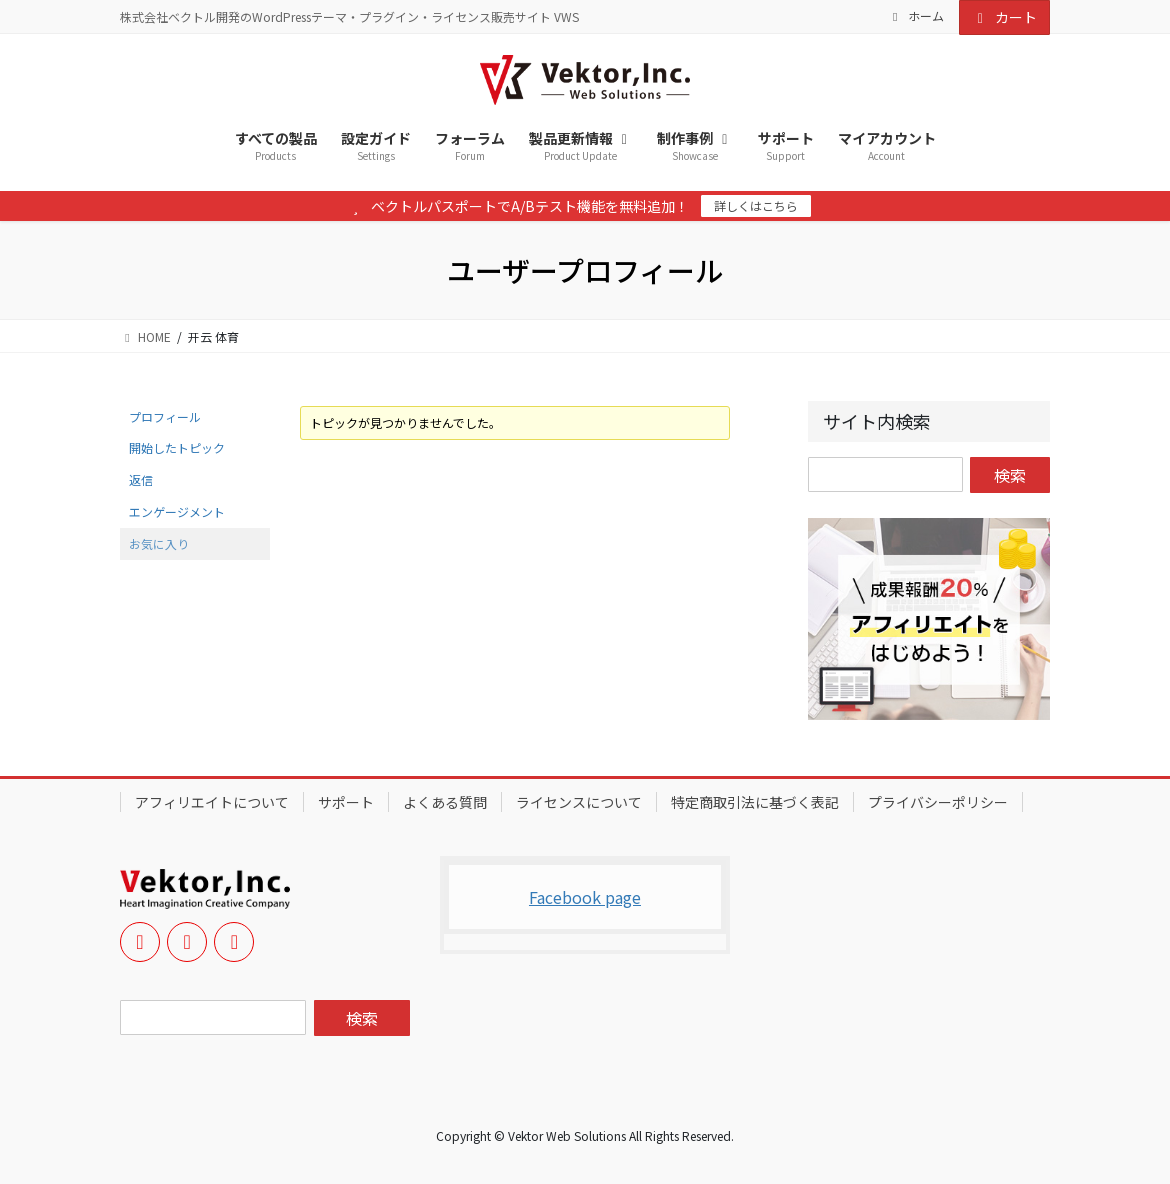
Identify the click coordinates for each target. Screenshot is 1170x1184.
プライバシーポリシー (938, 802)
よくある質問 (445, 802)
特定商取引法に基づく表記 (755, 802)
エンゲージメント (177, 511)
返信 (141, 479)
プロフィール (165, 416)
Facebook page (585, 897)
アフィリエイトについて (212, 802)
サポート (346, 802)
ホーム (916, 16)
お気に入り (159, 543)
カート (1005, 17)
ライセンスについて (579, 802)
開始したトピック (177, 447)
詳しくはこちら (756, 205)
